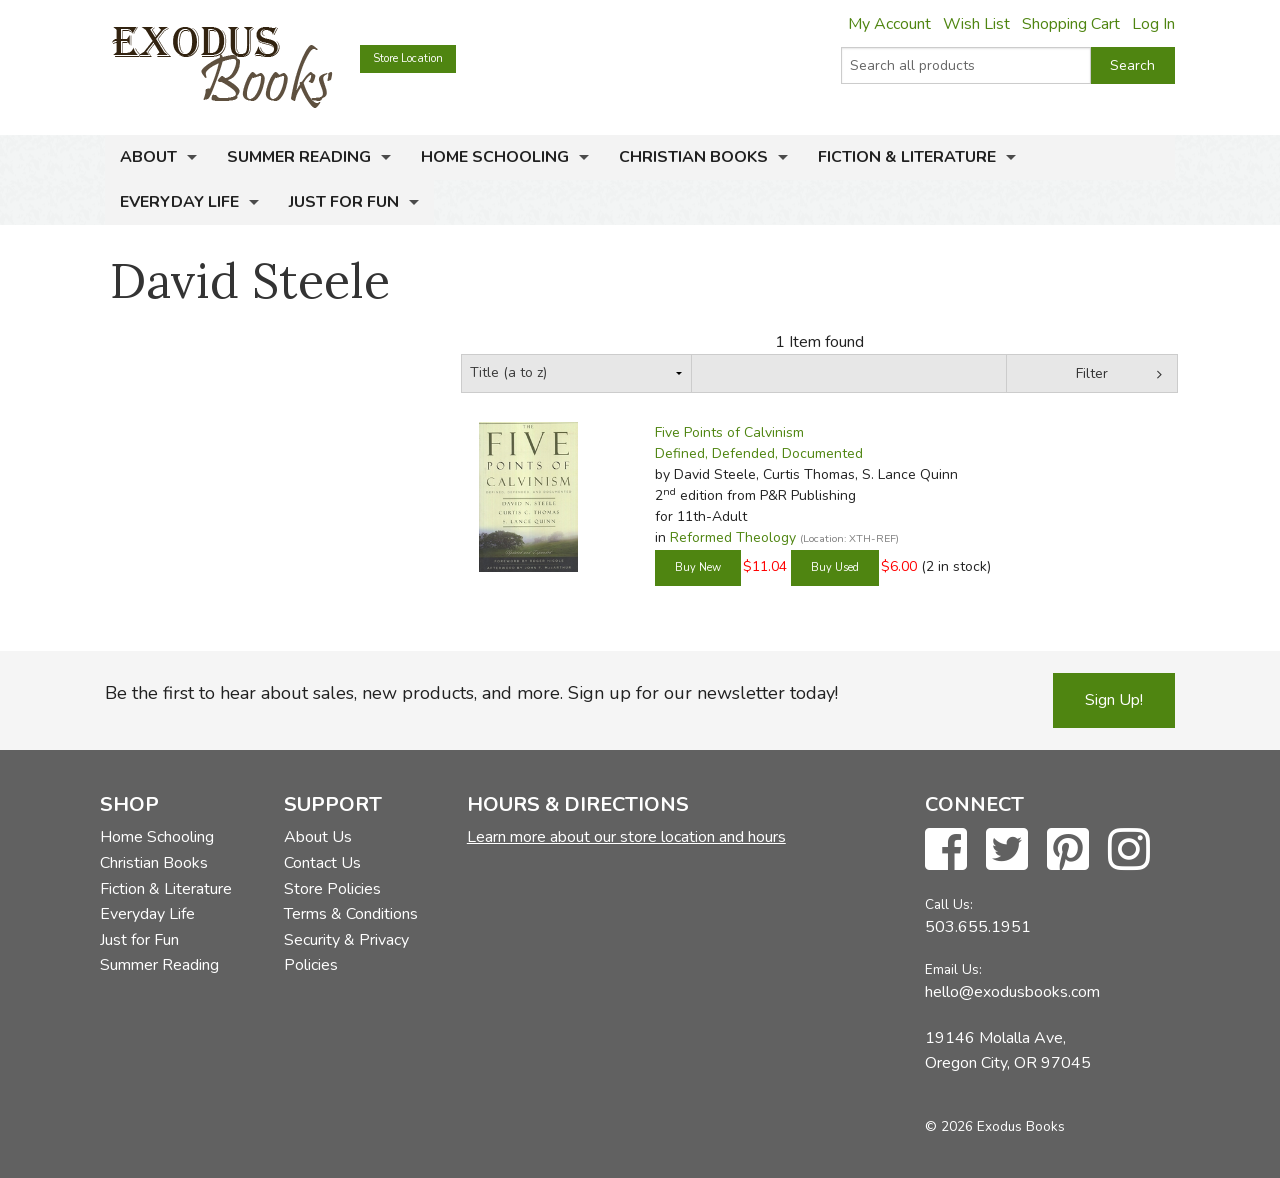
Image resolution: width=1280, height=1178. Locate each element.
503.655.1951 (978, 927)
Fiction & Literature (907, 157)
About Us (318, 837)
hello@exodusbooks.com (1012, 992)
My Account (889, 24)
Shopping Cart (1071, 24)
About (148, 157)
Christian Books (693, 157)
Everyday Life (179, 202)
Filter (1092, 373)
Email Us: (953, 969)
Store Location (408, 58)
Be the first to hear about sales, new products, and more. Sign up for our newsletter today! (471, 693)
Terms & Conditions (351, 914)
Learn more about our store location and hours (626, 837)
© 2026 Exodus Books (995, 1126)
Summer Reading (299, 157)
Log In (1153, 24)
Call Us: (949, 904)
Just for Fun (344, 202)
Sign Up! (1114, 700)
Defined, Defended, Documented (759, 453)
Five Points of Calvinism (729, 432)
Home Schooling (495, 157)
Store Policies (332, 889)
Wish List (976, 24)
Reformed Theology (733, 537)
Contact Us (322, 863)
